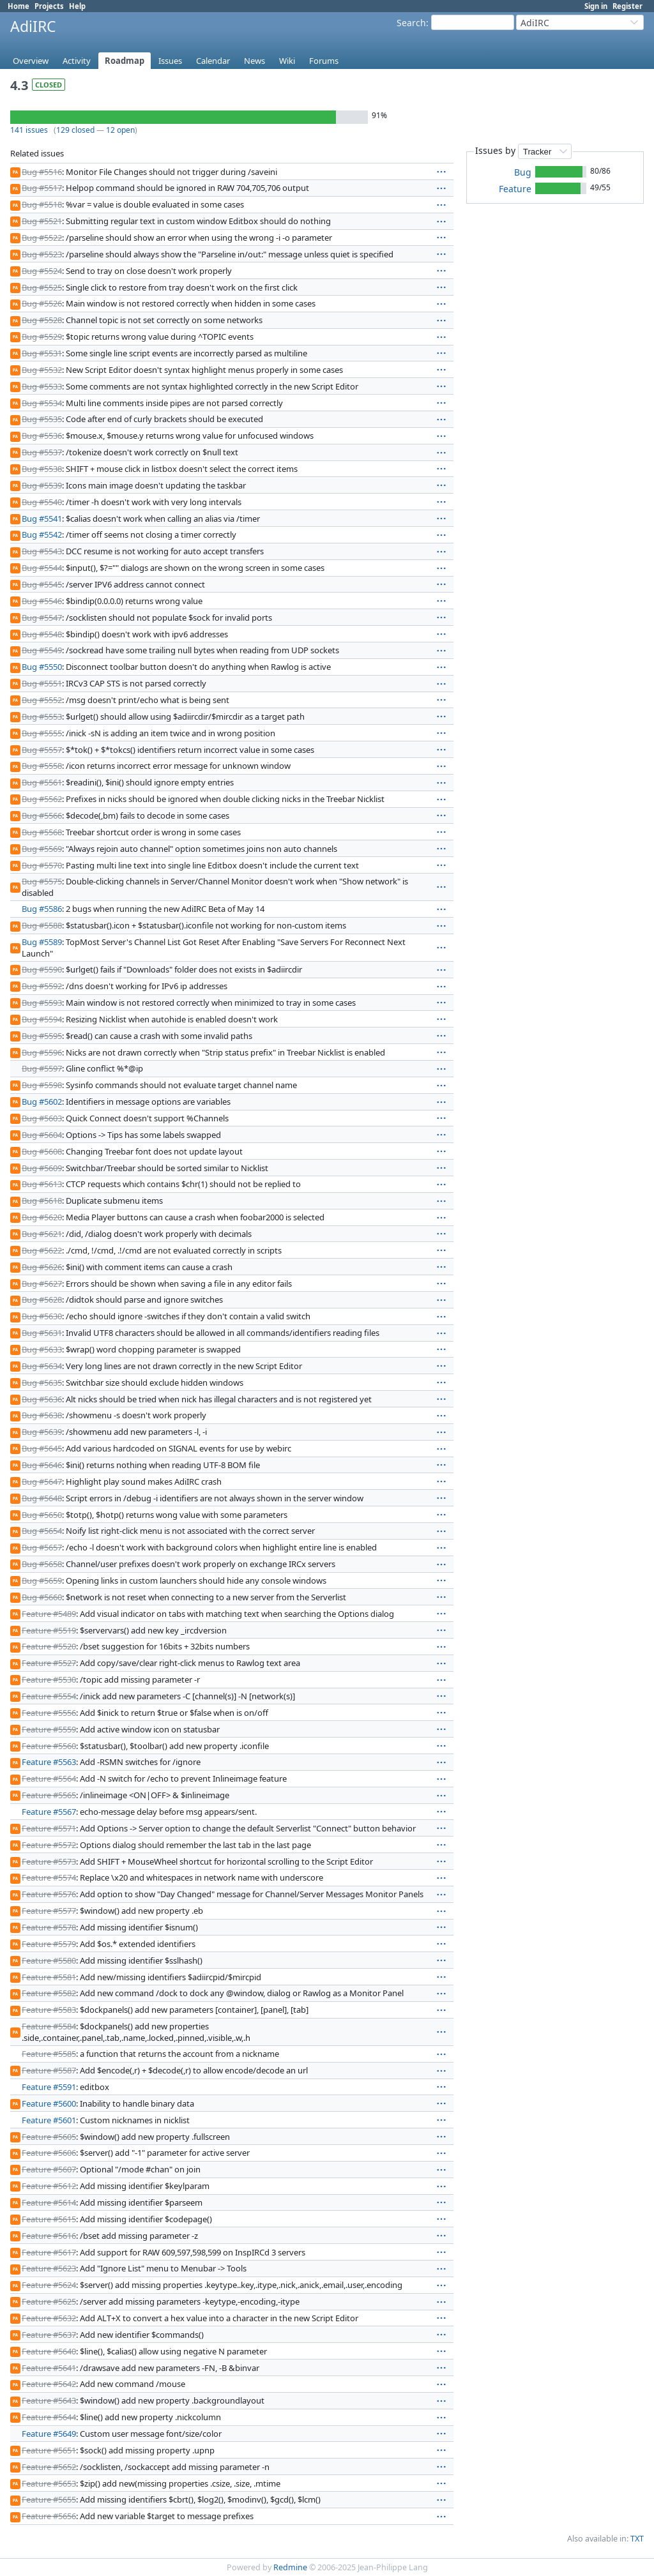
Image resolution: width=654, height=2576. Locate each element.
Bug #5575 (42, 881)
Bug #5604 (42, 1134)
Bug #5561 (42, 782)
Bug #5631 (42, 1332)
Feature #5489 (49, 1613)
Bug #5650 (42, 1514)
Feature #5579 (49, 1944)
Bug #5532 (42, 369)
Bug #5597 (42, 1068)
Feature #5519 (49, 1630)
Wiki (287, 60)
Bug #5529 (42, 336)
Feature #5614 (49, 2202)
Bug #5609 (42, 1168)
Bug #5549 (42, 650)
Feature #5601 (49, 2120)
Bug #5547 (42, 617)
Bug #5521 (42, 221)
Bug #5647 (42, 1481)
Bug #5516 (42, 172)
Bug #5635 (42, 1382)
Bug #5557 (42, 749)
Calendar (213, 60)
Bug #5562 (42, 799)
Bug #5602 (42, 1101)
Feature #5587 (49, 2070)
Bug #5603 (42, 1118)
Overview (31, 60)
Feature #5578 (49, 1927)
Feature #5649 (49, 2433)
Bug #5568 (42, 832)
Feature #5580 (49, 1960)
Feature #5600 (49, 2103)
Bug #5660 (42, 1597)
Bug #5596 (42, 1052)
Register (627, 6)
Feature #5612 (49, 2186)
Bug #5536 (42, 435)
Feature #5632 (49, 2318)
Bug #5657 (42, 1547)
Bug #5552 (42, 700)
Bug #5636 (42, 1399)
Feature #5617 (49, 2252)
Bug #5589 (42, 942)
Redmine (290, 2567)
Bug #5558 (42, 765)
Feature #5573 (49, 1861)
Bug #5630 (42, 1316)
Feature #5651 (49, 2450)
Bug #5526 (42, 303)
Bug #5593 (42, 1002)
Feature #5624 (49, 2285)
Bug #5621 (42, 1233)
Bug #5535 (42, 419)
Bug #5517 (42, 187)
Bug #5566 (42, 815)
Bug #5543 (42, 551)
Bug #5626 (42, 1267)
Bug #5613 (42, 1184)
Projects (49, 6)
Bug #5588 (42, 925)
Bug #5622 (42, 1250)
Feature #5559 (49, 1729)
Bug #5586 (42, 908)
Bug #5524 (42, 271)
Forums (323, 60)
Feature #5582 (49, 1993)
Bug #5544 (42, 567)
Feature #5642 (49, 2384)
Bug (522, 172)
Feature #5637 (49, 2334)
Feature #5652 (49, 2467)
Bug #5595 (42, 1036)
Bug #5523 (42, 254)
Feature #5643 (49, 2400)
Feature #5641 (49, 2368)
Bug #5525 (42, 287)
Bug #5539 (42, 485)
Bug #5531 (42, 353)
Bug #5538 (42, 468)
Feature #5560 (49, 1746)
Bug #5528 (42, 320)
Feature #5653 (49, 2483)
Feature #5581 (49, 1977)
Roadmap (124, 60)
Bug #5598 (42, 1085)
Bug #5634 (42, 1366)
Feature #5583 (49, 2009)
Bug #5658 (42, 1564)
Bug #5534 (42, 403)
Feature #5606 (49, 2152)
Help (77, 6)
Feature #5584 (49, 2026)
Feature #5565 (49, 1795)
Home (18, 6)
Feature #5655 (49, 2499)
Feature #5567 (49, 1811)
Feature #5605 (49, 2136)
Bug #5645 (42, 1448)
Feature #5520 (49, 1646)
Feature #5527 (49, 1663)
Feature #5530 (49, 1679)
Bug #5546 (42, 601)
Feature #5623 (49, 2268)
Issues (170, 60)
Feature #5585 (49, 2053)
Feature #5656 (49, 2516)
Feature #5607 (49, 2169)
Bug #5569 (42, 848)
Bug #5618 (42, 1200)
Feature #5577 (49, 1910)
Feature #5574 (49, 1877)
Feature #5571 (49, 1828)
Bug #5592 (42, 986)
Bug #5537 (42, 452)
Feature (515, 189)
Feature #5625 (49, 2301)
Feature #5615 (49, 2219)
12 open (120, 130)
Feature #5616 (49, 2235)
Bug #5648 (42, 1498)
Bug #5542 (42, 534)
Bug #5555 (42, 733)
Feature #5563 (49, 1762)
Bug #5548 (42, 634)
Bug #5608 (42, 1151)
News (254, 60)
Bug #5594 (42, 1019)
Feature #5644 (49, 2417)
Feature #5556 (49, 1712)
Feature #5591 (49, 2087)
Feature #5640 (49, 2351)
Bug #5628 (42, 1299)
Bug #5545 (42, 584)
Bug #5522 (42, 237)
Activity (77, 60)
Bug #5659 (42, 1580)
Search (411, 23)
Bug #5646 (42, 1465)
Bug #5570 (42, 865)
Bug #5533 (42, 386)
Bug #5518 (42, 204)
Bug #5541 (42, 518)
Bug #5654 (42, 1530)
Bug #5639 (42, 1431)
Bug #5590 (42, 969)
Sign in (595, 6)
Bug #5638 (42, 1415)
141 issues (29, 130)
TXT (637, 2538)
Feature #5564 (49, 1778)
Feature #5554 (49, 1696)
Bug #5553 (42, 716)
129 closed (75, 130)
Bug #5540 (42, 502)
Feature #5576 (49, 1894)
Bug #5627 (42, 1283)
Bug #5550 (42, 666)
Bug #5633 (42, 1349)
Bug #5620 (42, 1217)
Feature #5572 (49, 1845)
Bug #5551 (42, 683)
